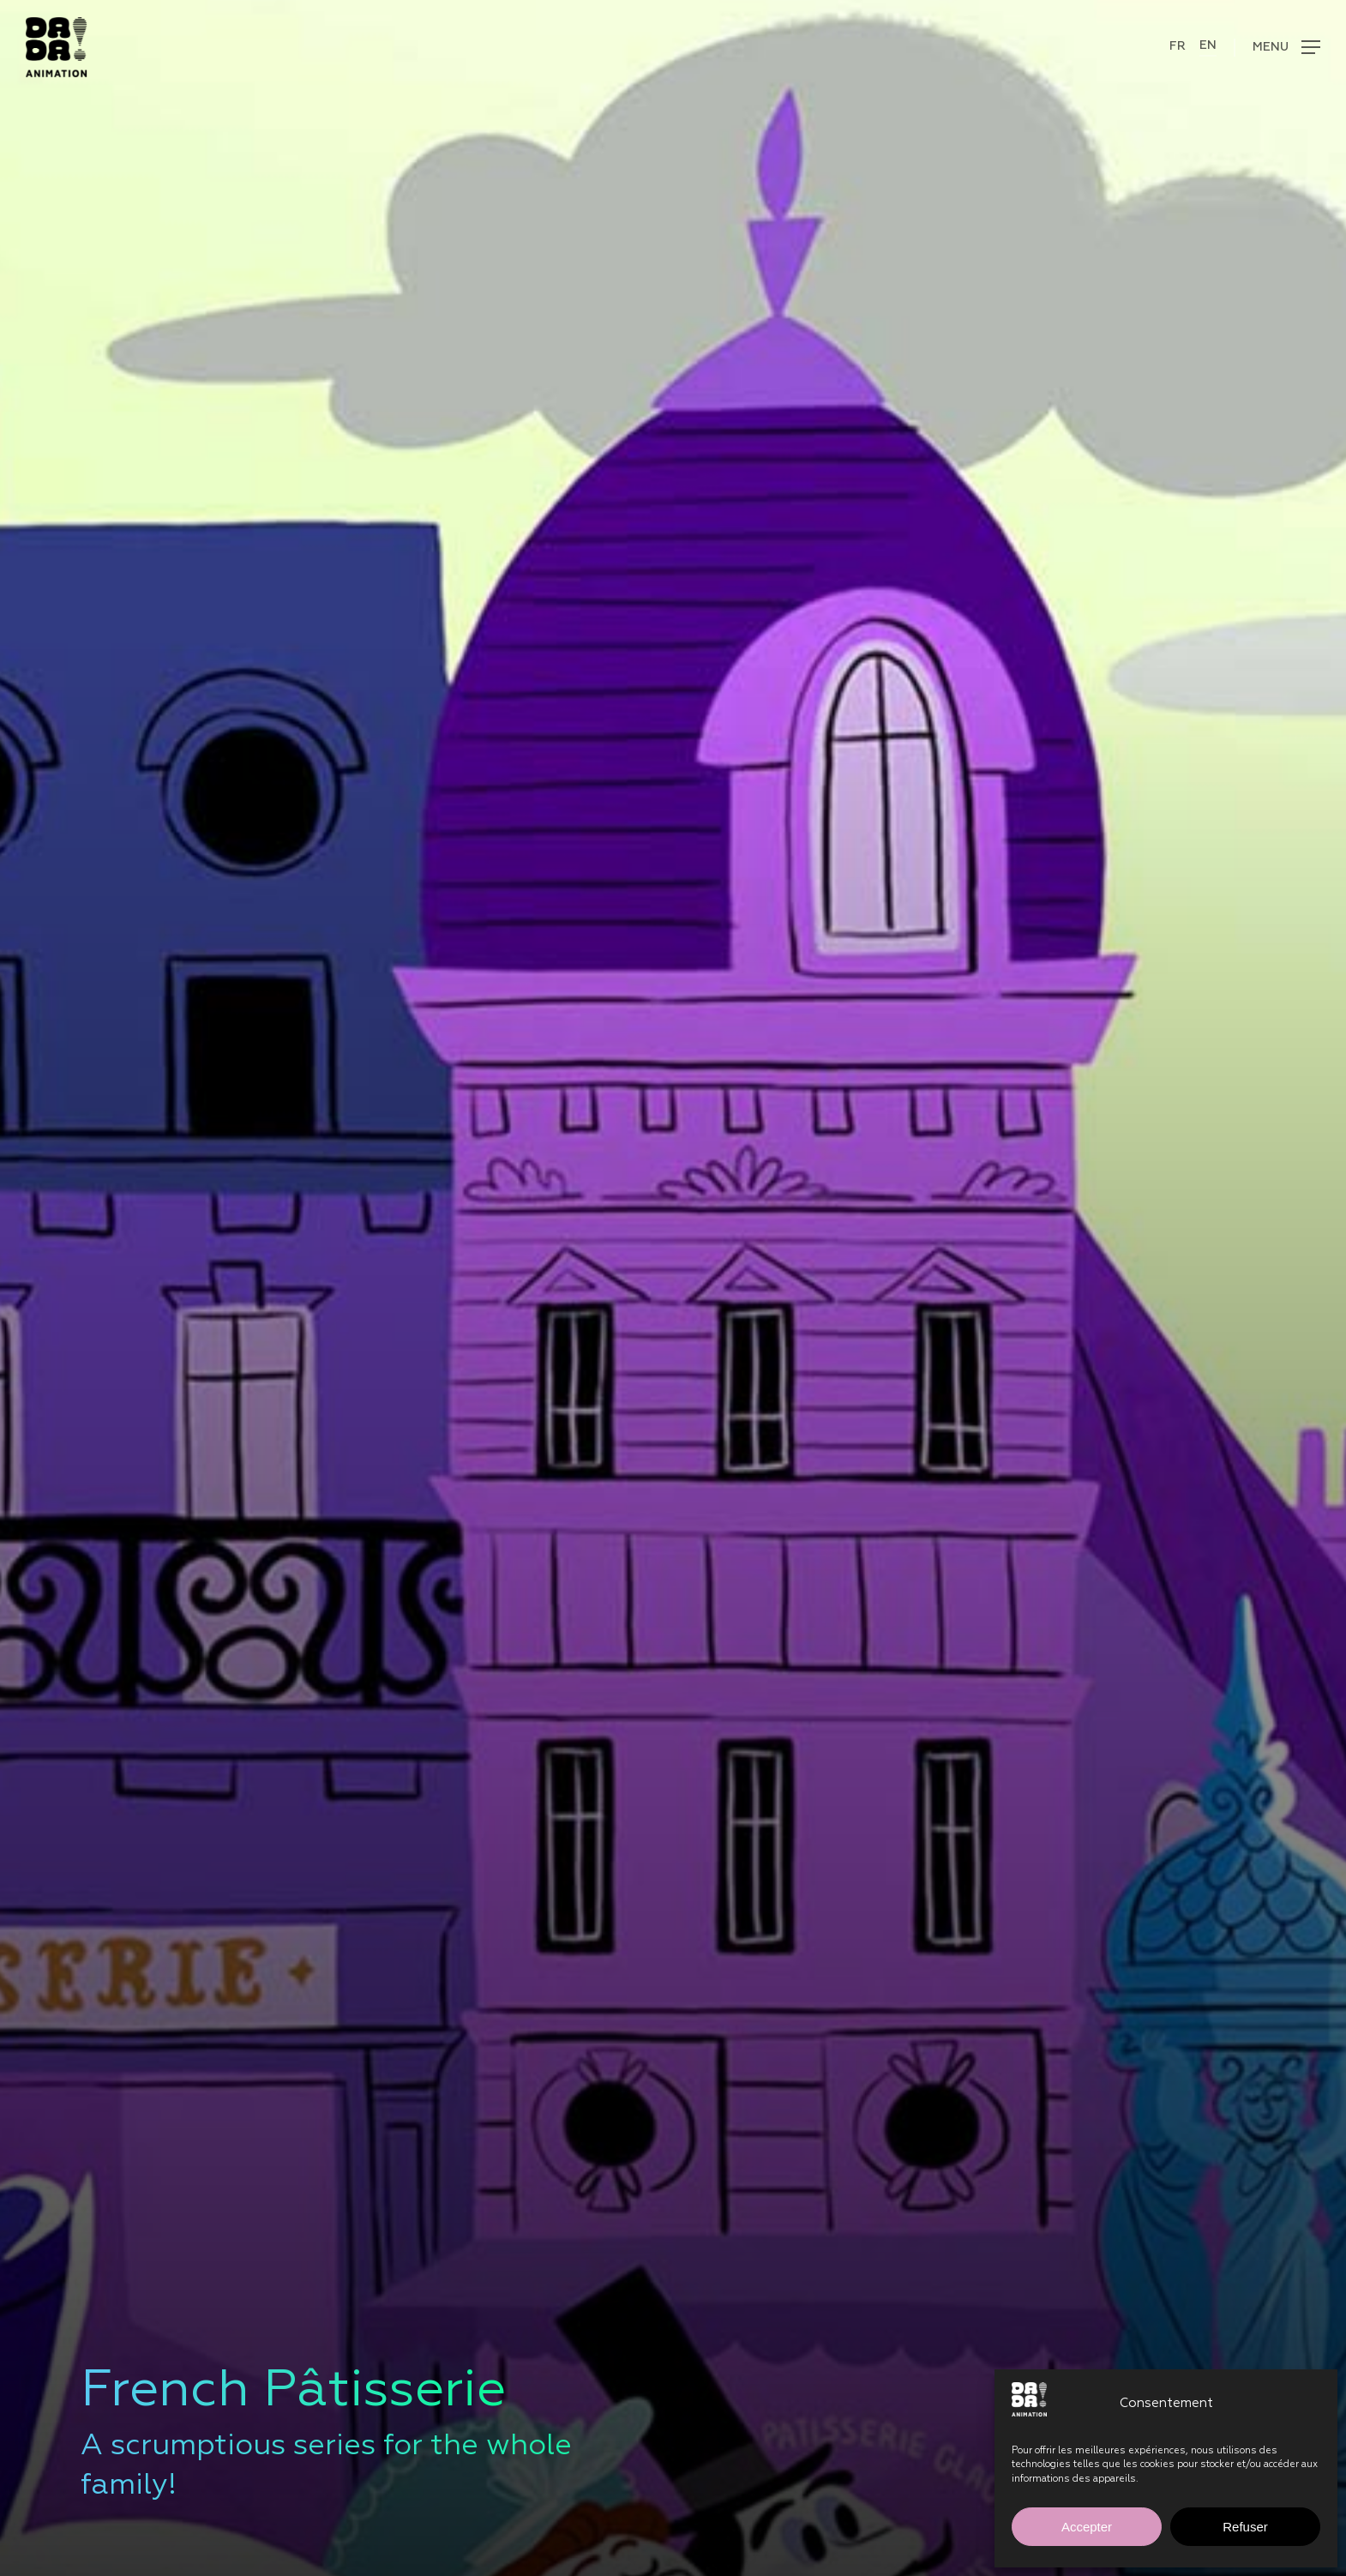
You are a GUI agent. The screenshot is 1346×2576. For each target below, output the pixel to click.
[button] (1277, 48)
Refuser (1245, 2526)
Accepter (1086, 2526)
